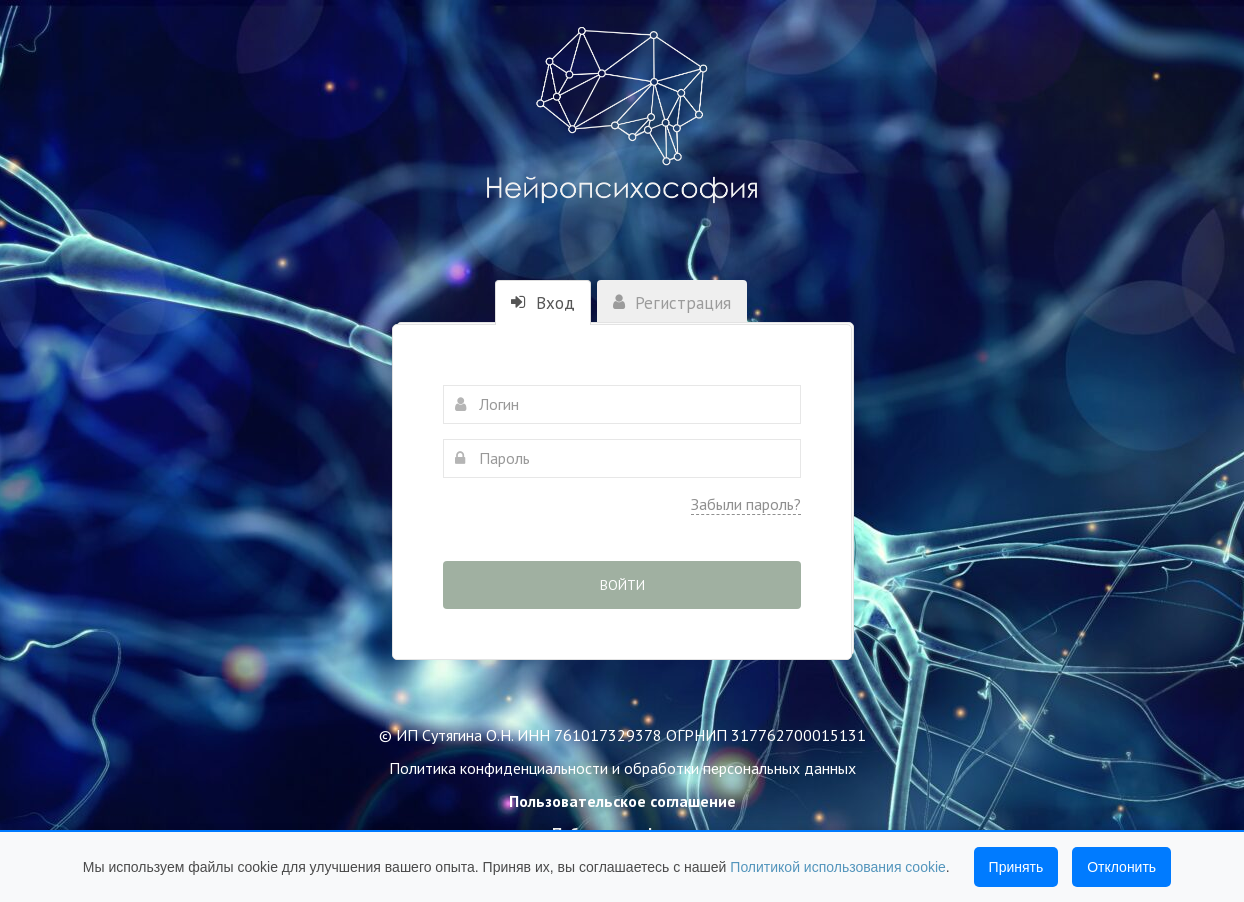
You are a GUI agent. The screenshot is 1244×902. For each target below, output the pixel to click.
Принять (1016, 867)
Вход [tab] (543, 303)
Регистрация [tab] (672, 303)
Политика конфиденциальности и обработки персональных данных (622, 768)
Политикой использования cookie (838, 867)
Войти (622, 585)
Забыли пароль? (746, 504)
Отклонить (1121, 867)
